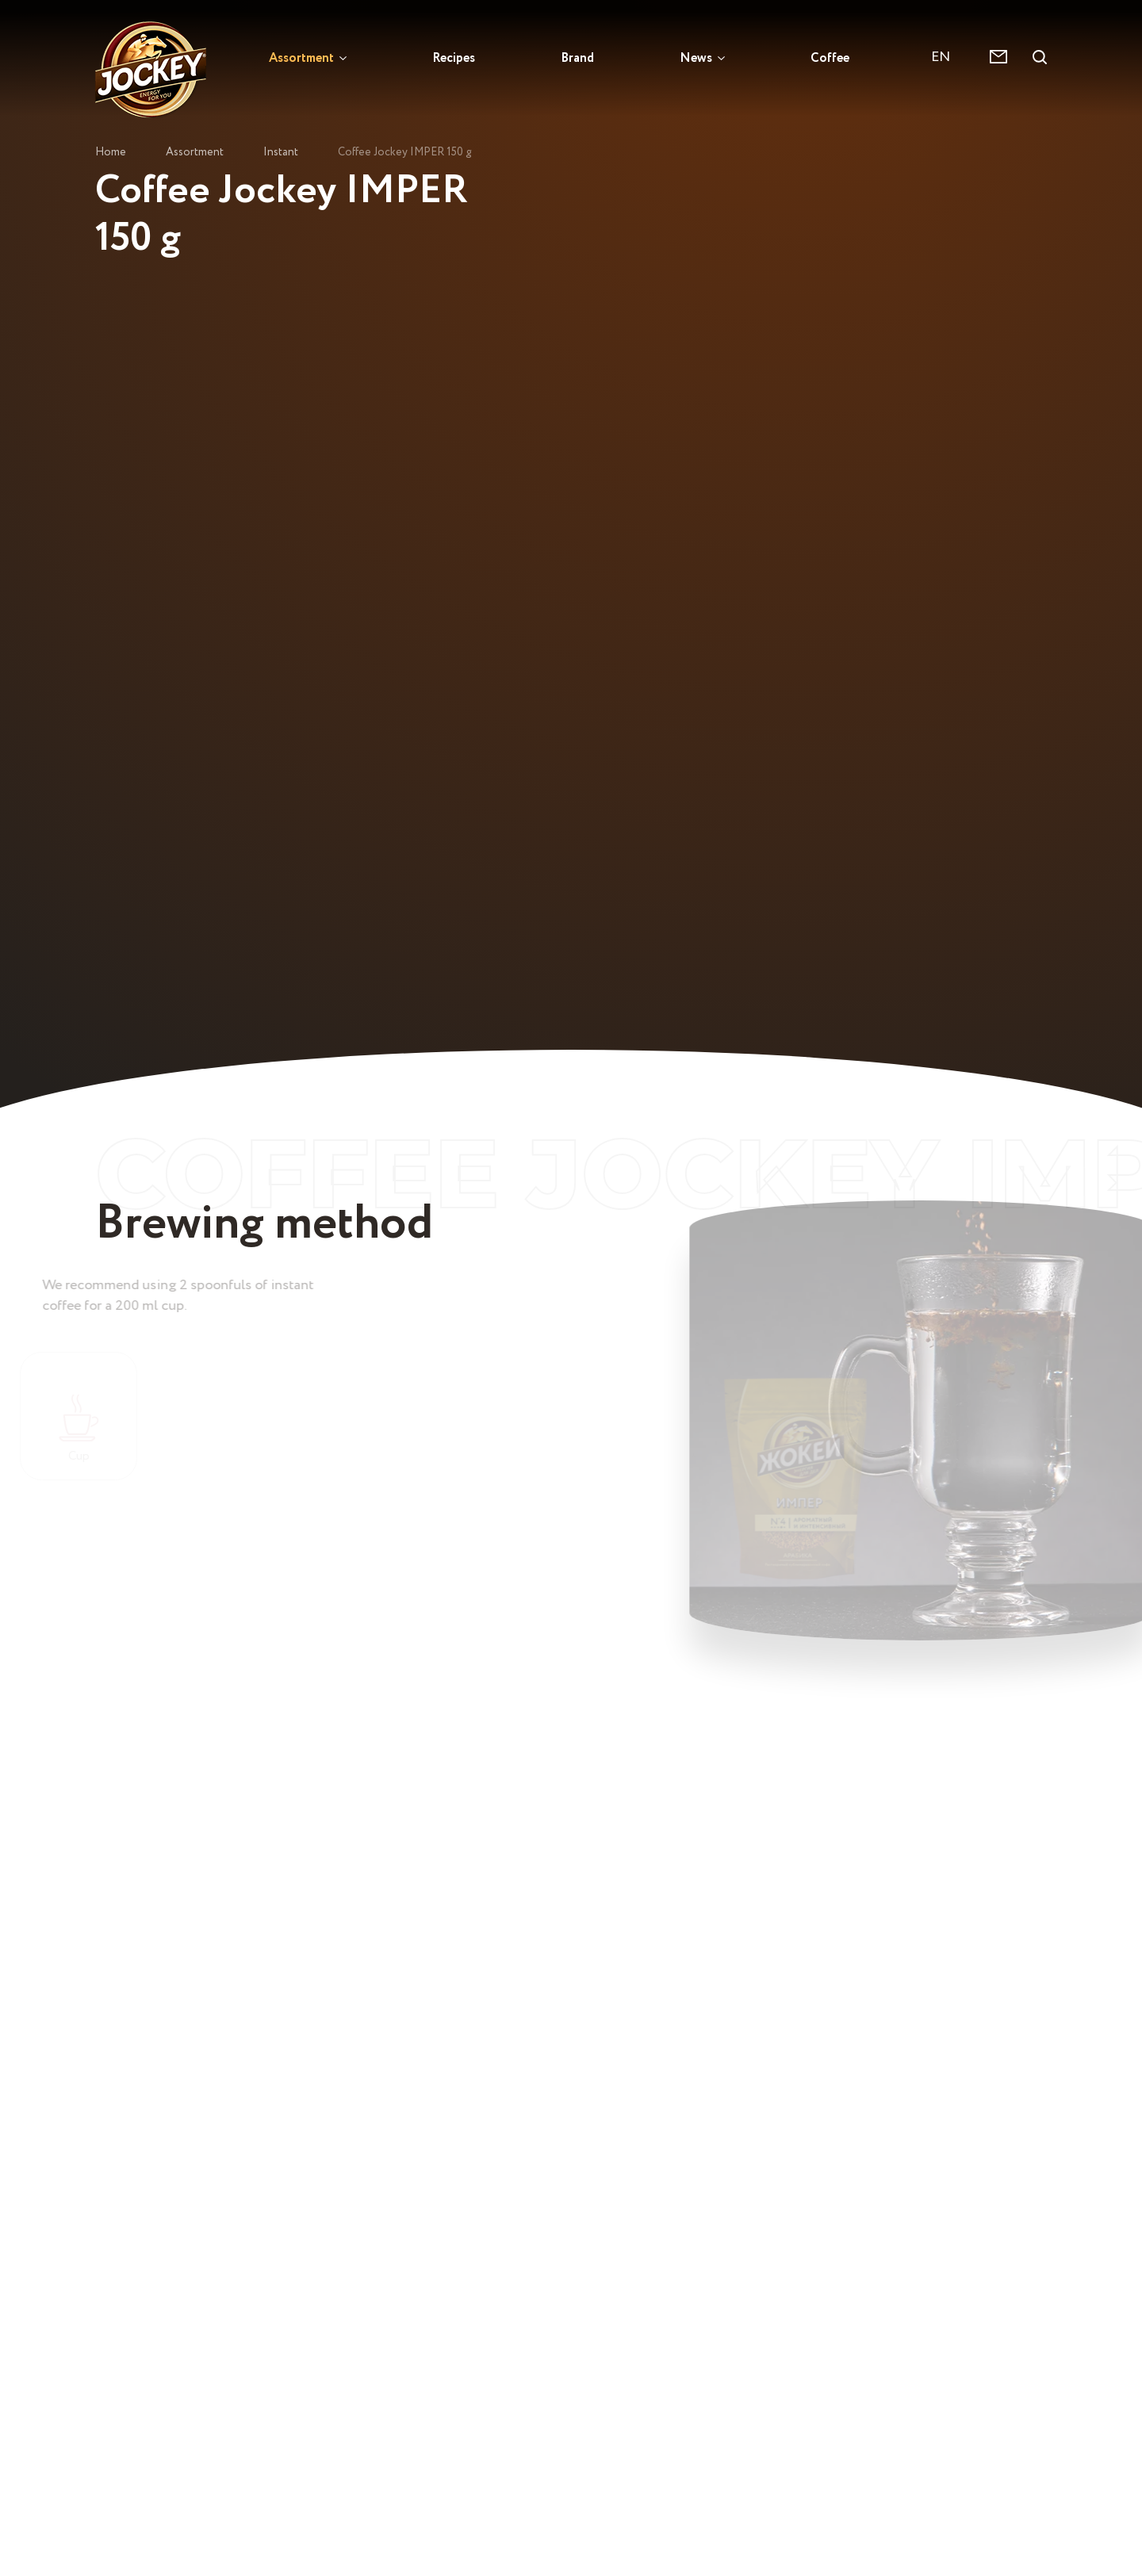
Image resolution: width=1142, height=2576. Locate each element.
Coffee (830, 57)
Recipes (453, 57)
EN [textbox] (940, 56)
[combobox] (948, 56)
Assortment (301, 57)
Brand (577, 57)
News (696, 57)
